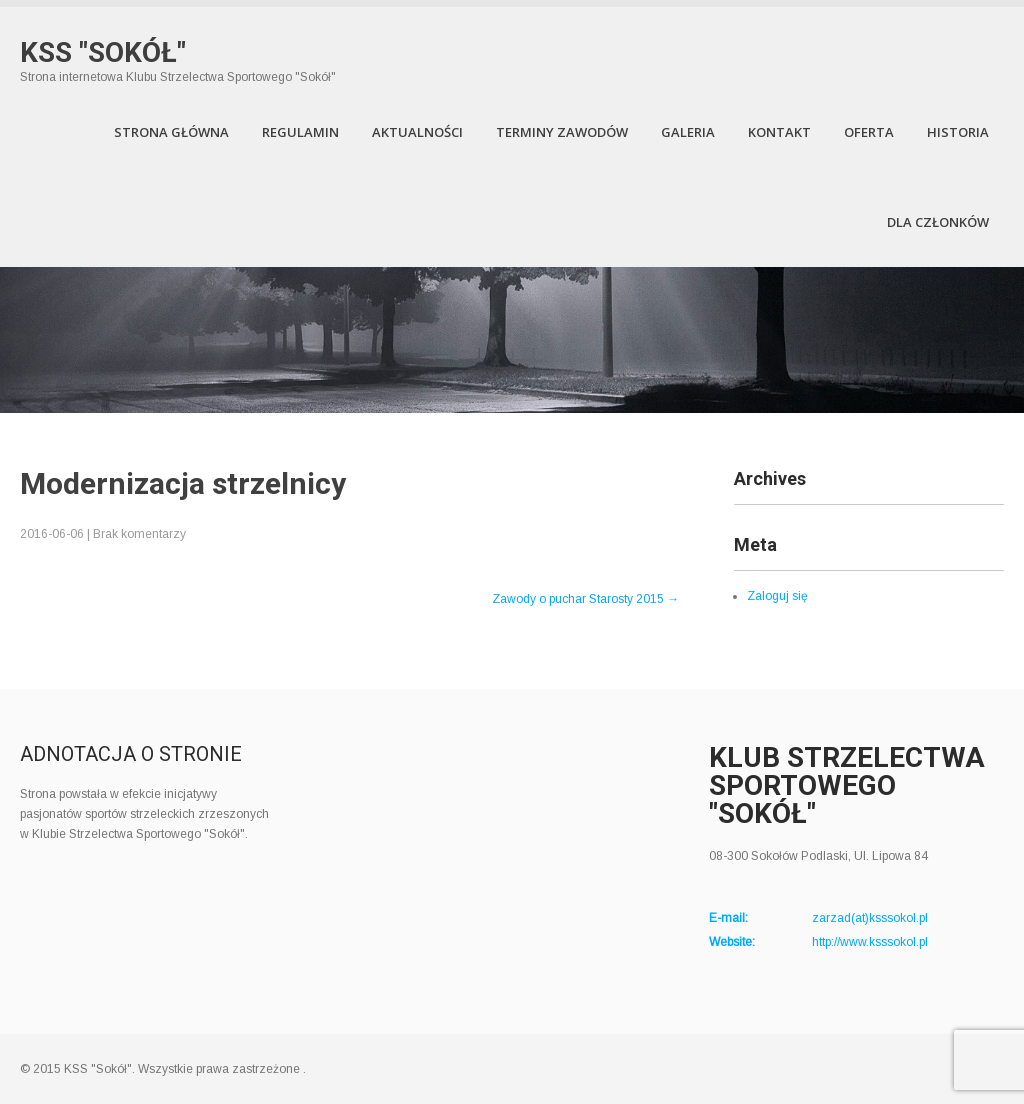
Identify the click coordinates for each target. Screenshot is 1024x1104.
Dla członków (938, 222)
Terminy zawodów (562, 132)
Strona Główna (171, 132)
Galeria (688, 132)
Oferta (869, 132)
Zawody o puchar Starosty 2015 (585, 599)
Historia (958, 132)
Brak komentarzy (139, 534)
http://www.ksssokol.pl (870, 942)
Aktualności (417, 132)
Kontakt (779, 132)
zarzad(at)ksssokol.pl (870, 918)
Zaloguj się (777, 596)
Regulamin (300, 132)
